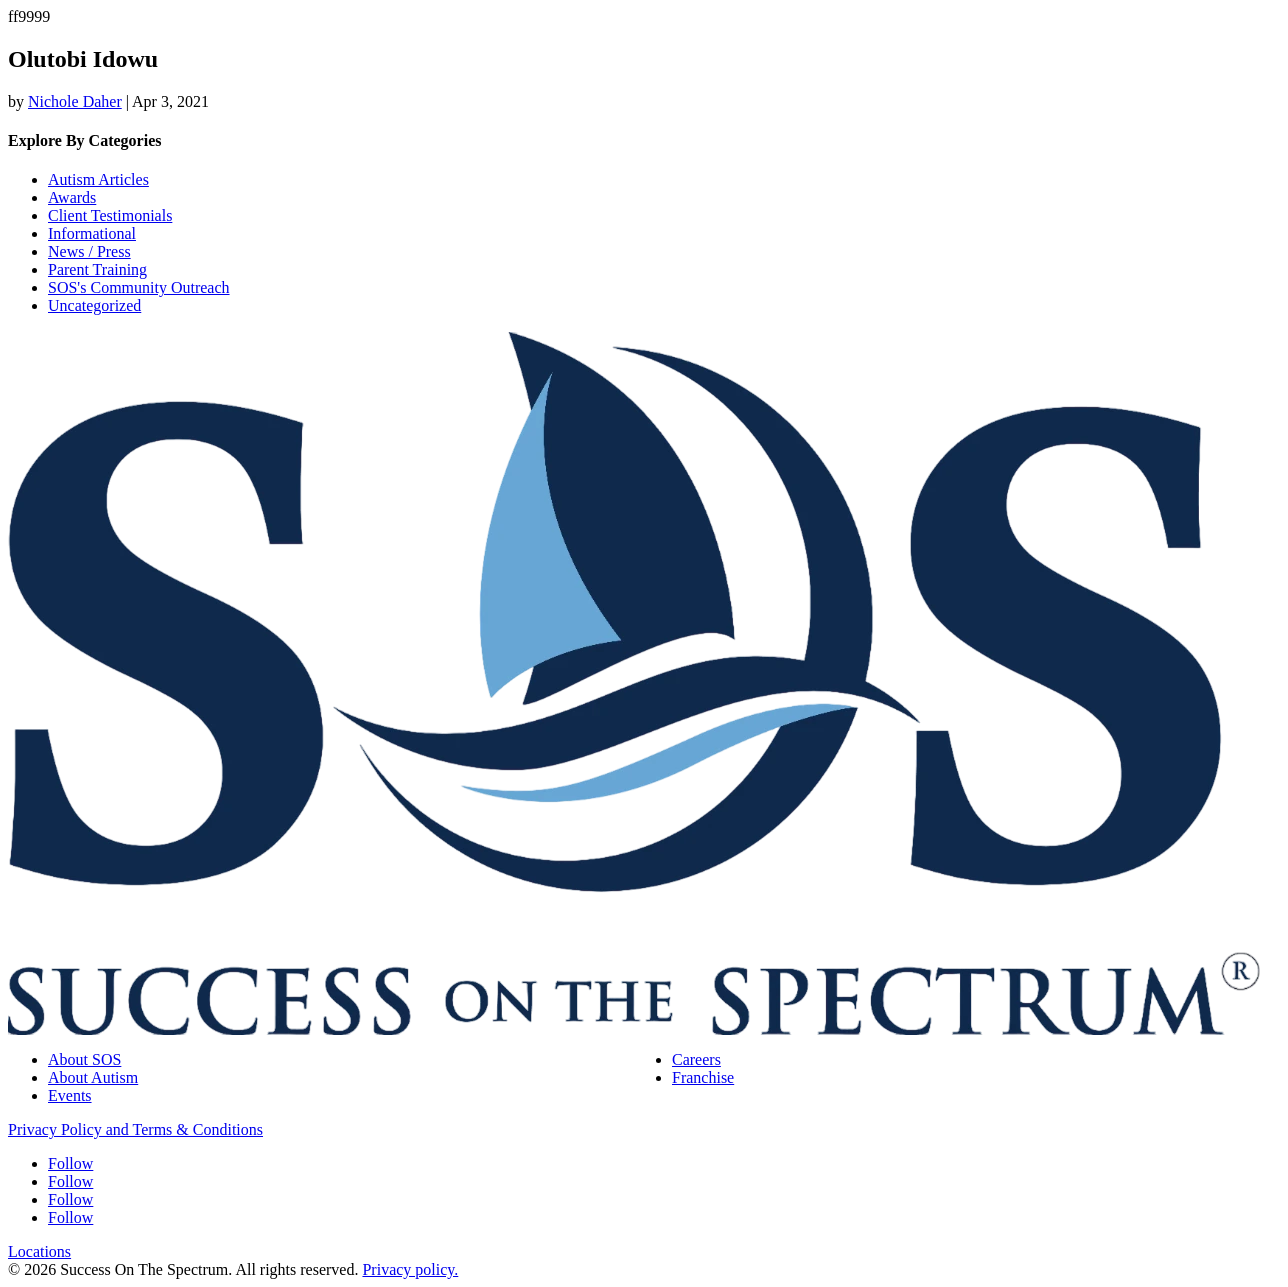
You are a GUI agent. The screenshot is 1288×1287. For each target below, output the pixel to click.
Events (70, 1095)
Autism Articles (98, 179)
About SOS (84, 1059)
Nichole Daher (75, 101)
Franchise (703, 1077)
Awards (72, 197)
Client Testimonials (110, 215)
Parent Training (97, 269)
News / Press (89, 251)
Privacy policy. (410, 1269)
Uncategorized (94, 305)
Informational (92, 233)
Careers (696, 1059)
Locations (39, 1251)
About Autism (93, 1077)
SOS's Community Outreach (139, 287)
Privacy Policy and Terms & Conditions (135, 1129)
